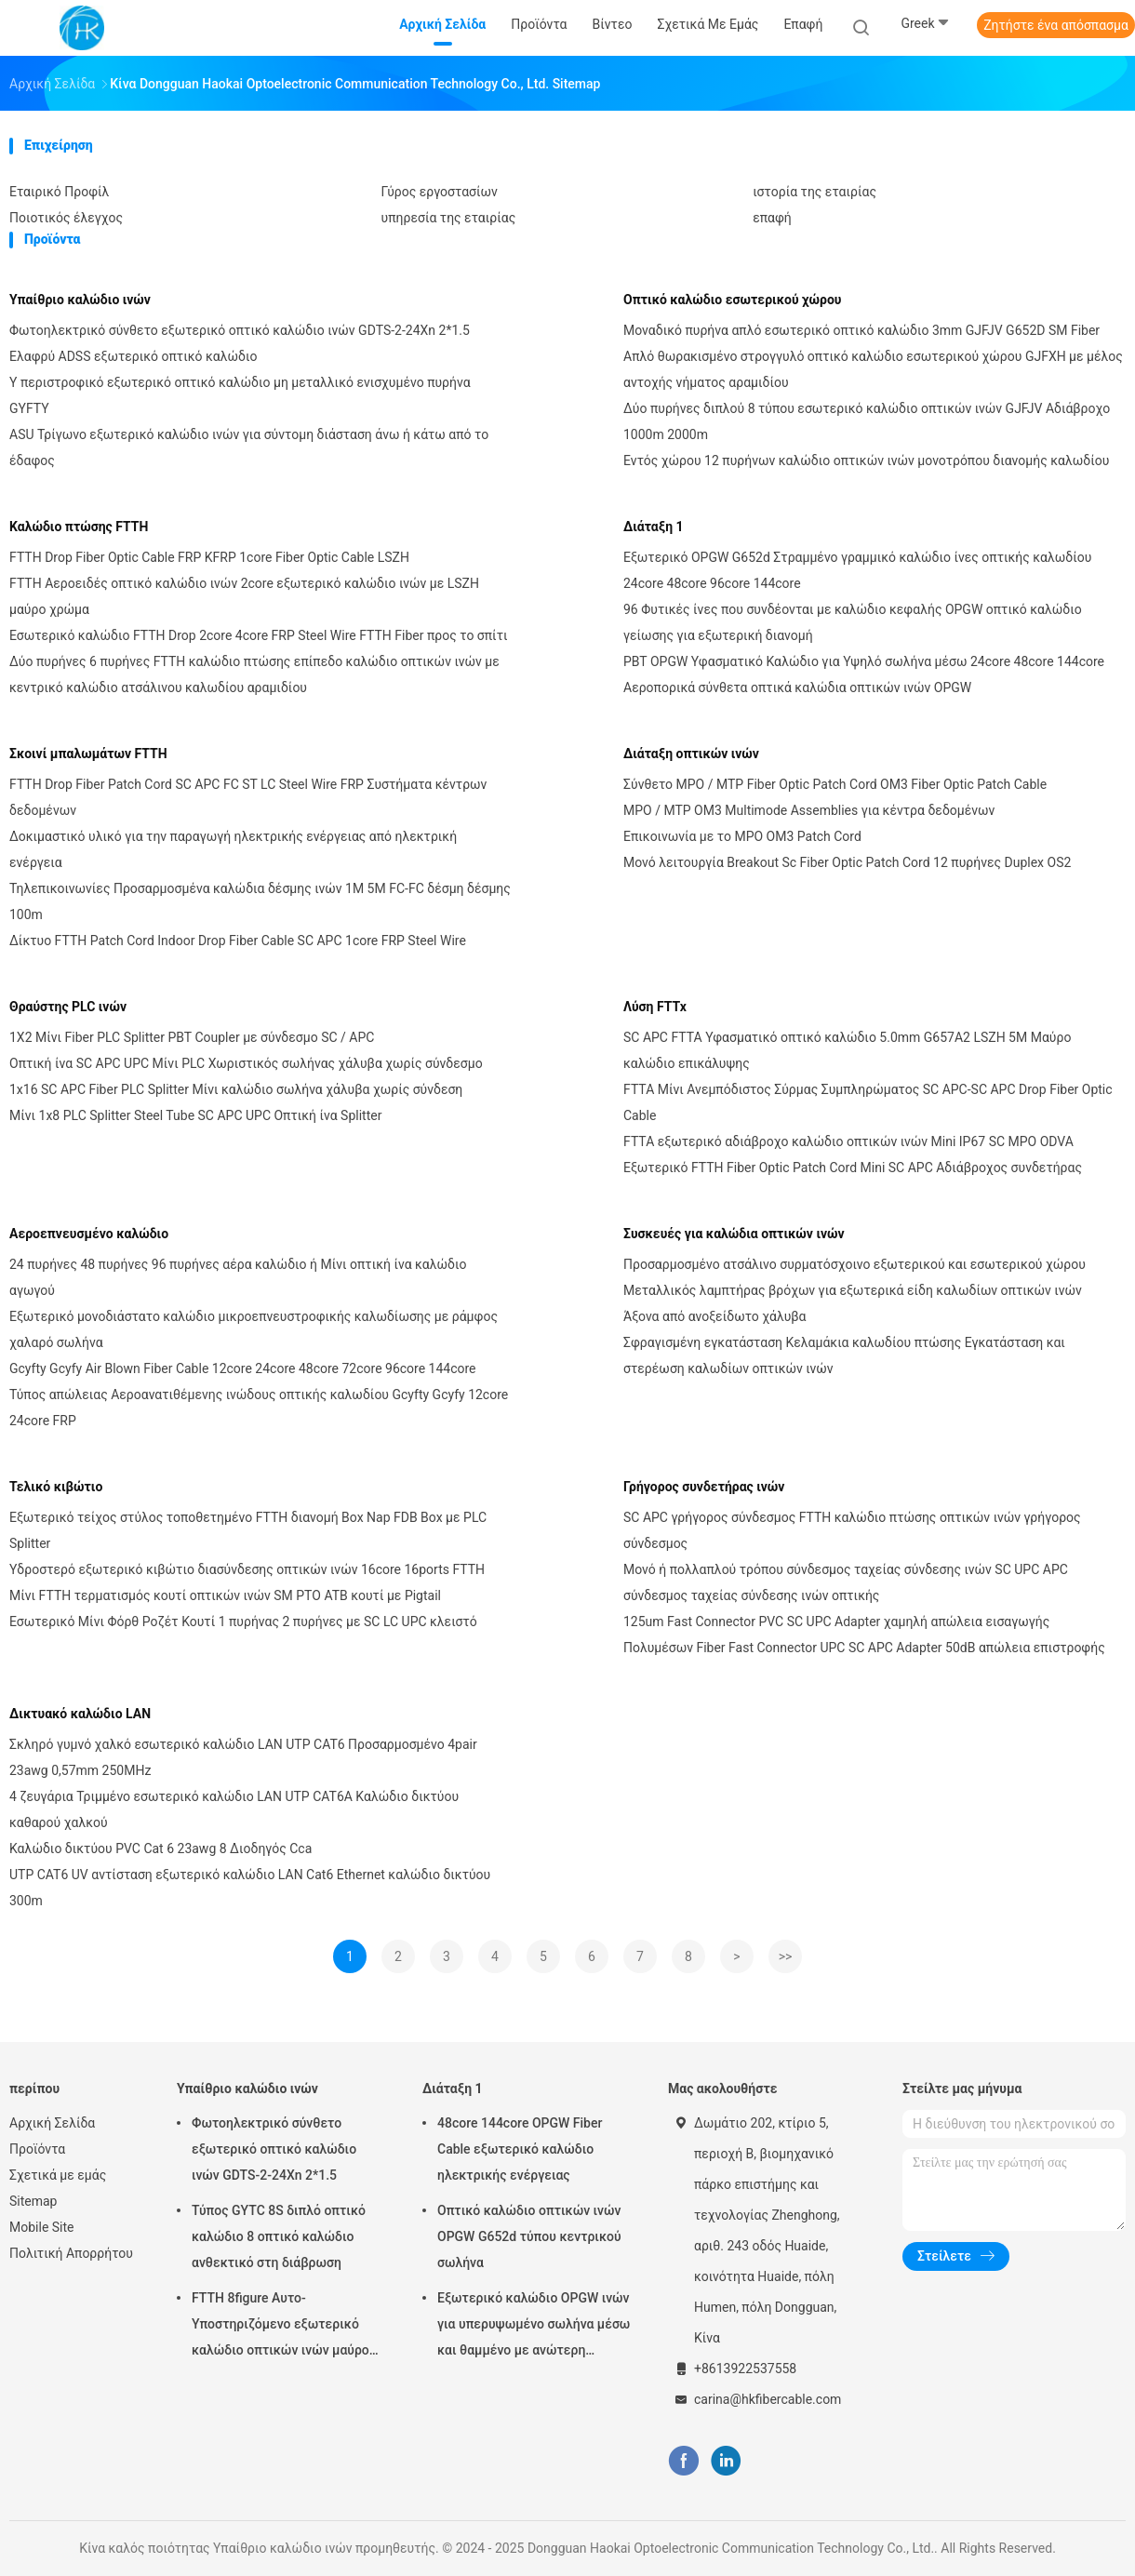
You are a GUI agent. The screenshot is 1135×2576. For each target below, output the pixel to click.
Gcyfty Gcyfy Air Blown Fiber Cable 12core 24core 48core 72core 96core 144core (242, 1368)
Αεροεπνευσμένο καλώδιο (88, 1233)
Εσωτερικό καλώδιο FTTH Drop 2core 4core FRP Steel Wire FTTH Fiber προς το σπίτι (258, 635)
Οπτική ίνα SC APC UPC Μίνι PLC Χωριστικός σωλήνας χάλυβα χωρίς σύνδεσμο (246, 1063)
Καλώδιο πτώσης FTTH (78, 526)
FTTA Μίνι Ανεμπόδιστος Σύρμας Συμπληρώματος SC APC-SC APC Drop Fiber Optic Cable (868, 1102)
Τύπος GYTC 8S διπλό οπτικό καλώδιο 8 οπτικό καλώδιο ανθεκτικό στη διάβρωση (279, 2236)
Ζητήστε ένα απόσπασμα (1055, 25)
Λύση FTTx (655, 1006)
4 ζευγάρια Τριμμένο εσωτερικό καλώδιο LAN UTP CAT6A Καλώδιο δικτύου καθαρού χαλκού (234, 1809)
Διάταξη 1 (653, 526)
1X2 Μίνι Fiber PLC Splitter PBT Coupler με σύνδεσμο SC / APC (191, 1037)
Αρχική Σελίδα (52, 2123)
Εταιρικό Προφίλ (59, 191)
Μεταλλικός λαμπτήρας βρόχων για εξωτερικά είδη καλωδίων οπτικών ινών (852, 1290)
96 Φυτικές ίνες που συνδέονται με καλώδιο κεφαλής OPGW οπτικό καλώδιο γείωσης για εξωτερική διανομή (852, 622)
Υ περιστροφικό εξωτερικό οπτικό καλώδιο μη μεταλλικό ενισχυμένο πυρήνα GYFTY (240, 395)
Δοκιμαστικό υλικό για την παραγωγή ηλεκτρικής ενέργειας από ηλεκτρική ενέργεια (233, 849)
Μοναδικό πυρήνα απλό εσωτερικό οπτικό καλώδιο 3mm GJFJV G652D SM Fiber (861, 330)
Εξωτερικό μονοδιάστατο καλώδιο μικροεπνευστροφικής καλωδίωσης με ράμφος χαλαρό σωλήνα (253, 1329)
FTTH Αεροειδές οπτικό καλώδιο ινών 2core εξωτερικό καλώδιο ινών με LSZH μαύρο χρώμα (244, 596)
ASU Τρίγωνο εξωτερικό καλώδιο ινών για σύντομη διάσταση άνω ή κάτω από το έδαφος (248, 447)
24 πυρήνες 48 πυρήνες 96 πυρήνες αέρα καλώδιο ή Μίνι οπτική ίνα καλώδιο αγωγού (238, 1277)
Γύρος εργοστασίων (439, 191)
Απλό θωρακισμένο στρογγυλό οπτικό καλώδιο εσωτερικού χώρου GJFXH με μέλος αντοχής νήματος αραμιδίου (873, 369)
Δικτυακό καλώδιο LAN (80, 1713)
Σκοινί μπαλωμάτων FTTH (88, 753)
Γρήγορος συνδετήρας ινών (703, 1486)
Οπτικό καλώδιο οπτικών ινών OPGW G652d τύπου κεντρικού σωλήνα (529, 2236)
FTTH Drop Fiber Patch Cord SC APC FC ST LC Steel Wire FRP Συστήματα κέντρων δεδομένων (248, 797)
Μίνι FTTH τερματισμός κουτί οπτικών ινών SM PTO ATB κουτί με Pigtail (225, 1595)
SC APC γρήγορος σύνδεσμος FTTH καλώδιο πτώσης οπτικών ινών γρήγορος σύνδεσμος (852, 1530)
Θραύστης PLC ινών (68, 1006)
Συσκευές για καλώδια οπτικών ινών (734, 1233)
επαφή (772, 217)
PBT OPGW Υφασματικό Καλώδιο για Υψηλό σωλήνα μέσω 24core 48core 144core (863, 661)
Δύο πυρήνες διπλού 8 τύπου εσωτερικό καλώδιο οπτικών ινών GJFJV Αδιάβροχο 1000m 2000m (866, 421)
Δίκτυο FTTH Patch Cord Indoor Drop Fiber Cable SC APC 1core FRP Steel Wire (237, 940)
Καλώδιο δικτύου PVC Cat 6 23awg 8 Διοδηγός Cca (160, 1848)
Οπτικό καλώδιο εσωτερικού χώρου (732, 299)
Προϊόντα (37, 2149)
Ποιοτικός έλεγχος (66, 217)
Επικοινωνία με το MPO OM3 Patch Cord (742, 836)
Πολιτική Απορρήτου (71, 2253)
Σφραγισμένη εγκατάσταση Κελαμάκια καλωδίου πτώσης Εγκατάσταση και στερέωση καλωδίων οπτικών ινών (844, 1355)
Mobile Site (41, 2227)
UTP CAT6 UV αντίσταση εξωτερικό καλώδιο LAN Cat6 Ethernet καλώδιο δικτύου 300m (249, 1887)
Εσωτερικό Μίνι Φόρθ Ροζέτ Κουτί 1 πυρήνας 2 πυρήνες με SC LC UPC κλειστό (243, 1621)
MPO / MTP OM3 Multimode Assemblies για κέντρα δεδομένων (809, 810)
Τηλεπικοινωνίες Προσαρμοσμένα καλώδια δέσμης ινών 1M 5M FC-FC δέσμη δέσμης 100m (260, 901)
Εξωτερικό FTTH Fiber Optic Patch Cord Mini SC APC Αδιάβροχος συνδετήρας (852, 1167)
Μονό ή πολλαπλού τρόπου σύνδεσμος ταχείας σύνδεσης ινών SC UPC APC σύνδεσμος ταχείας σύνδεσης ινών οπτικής (845, 1582)
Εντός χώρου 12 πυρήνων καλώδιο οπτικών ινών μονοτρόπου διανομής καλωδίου (866, 460)
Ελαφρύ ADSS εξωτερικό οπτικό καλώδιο (133, 356)
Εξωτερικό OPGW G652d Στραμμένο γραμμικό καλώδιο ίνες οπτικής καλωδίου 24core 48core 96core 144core (857, 570)
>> (786, 1956)
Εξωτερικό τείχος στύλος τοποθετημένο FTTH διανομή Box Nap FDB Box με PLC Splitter (248, 1530)
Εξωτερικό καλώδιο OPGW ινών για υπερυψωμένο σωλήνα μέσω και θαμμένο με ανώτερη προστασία (533, 2326)
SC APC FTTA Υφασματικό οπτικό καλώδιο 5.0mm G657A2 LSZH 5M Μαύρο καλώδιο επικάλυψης (847, 1050)
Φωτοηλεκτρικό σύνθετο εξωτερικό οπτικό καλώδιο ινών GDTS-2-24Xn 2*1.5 (239, 330)
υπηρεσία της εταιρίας (448, 217)
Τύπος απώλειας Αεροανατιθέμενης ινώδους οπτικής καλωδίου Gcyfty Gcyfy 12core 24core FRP (258, 1407)
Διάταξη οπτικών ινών (691, 753)
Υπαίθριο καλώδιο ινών (80, 299)
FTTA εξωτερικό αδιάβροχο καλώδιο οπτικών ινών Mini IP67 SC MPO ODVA (848, 1141)
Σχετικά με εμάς (57, 2175)
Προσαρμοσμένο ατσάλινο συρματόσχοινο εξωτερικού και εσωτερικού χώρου (854, 1264)
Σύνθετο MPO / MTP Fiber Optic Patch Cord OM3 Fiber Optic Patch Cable (835, 784)
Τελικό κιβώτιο (55, 1486)
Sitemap (33, 2201)
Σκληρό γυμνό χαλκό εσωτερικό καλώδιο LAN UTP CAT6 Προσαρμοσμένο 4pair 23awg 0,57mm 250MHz (243, 1757)
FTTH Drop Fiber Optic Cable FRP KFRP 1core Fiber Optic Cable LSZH (209, 557)
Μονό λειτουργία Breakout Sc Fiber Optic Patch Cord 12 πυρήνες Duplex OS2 (847, 862)
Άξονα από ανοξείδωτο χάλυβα (714, 1316)
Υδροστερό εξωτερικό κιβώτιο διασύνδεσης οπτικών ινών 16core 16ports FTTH (247, 1569)
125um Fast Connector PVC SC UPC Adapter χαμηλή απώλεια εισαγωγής (836, 1621)
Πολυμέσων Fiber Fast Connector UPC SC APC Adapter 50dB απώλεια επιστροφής (864, 1647)
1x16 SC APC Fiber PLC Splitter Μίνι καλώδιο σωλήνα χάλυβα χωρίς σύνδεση (235, 1089)
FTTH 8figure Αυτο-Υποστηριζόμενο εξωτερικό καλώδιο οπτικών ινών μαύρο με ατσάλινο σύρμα (280, 2326)
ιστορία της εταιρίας (814, 191)
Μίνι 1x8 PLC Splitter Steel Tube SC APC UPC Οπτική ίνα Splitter (195, 1115)
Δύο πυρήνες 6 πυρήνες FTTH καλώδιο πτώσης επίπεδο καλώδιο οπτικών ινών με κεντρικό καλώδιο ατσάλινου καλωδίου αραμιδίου (254, 674)
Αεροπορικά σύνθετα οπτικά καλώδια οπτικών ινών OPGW (797, 687)
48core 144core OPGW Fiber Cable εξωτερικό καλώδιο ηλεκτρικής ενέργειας (519, 2149)
